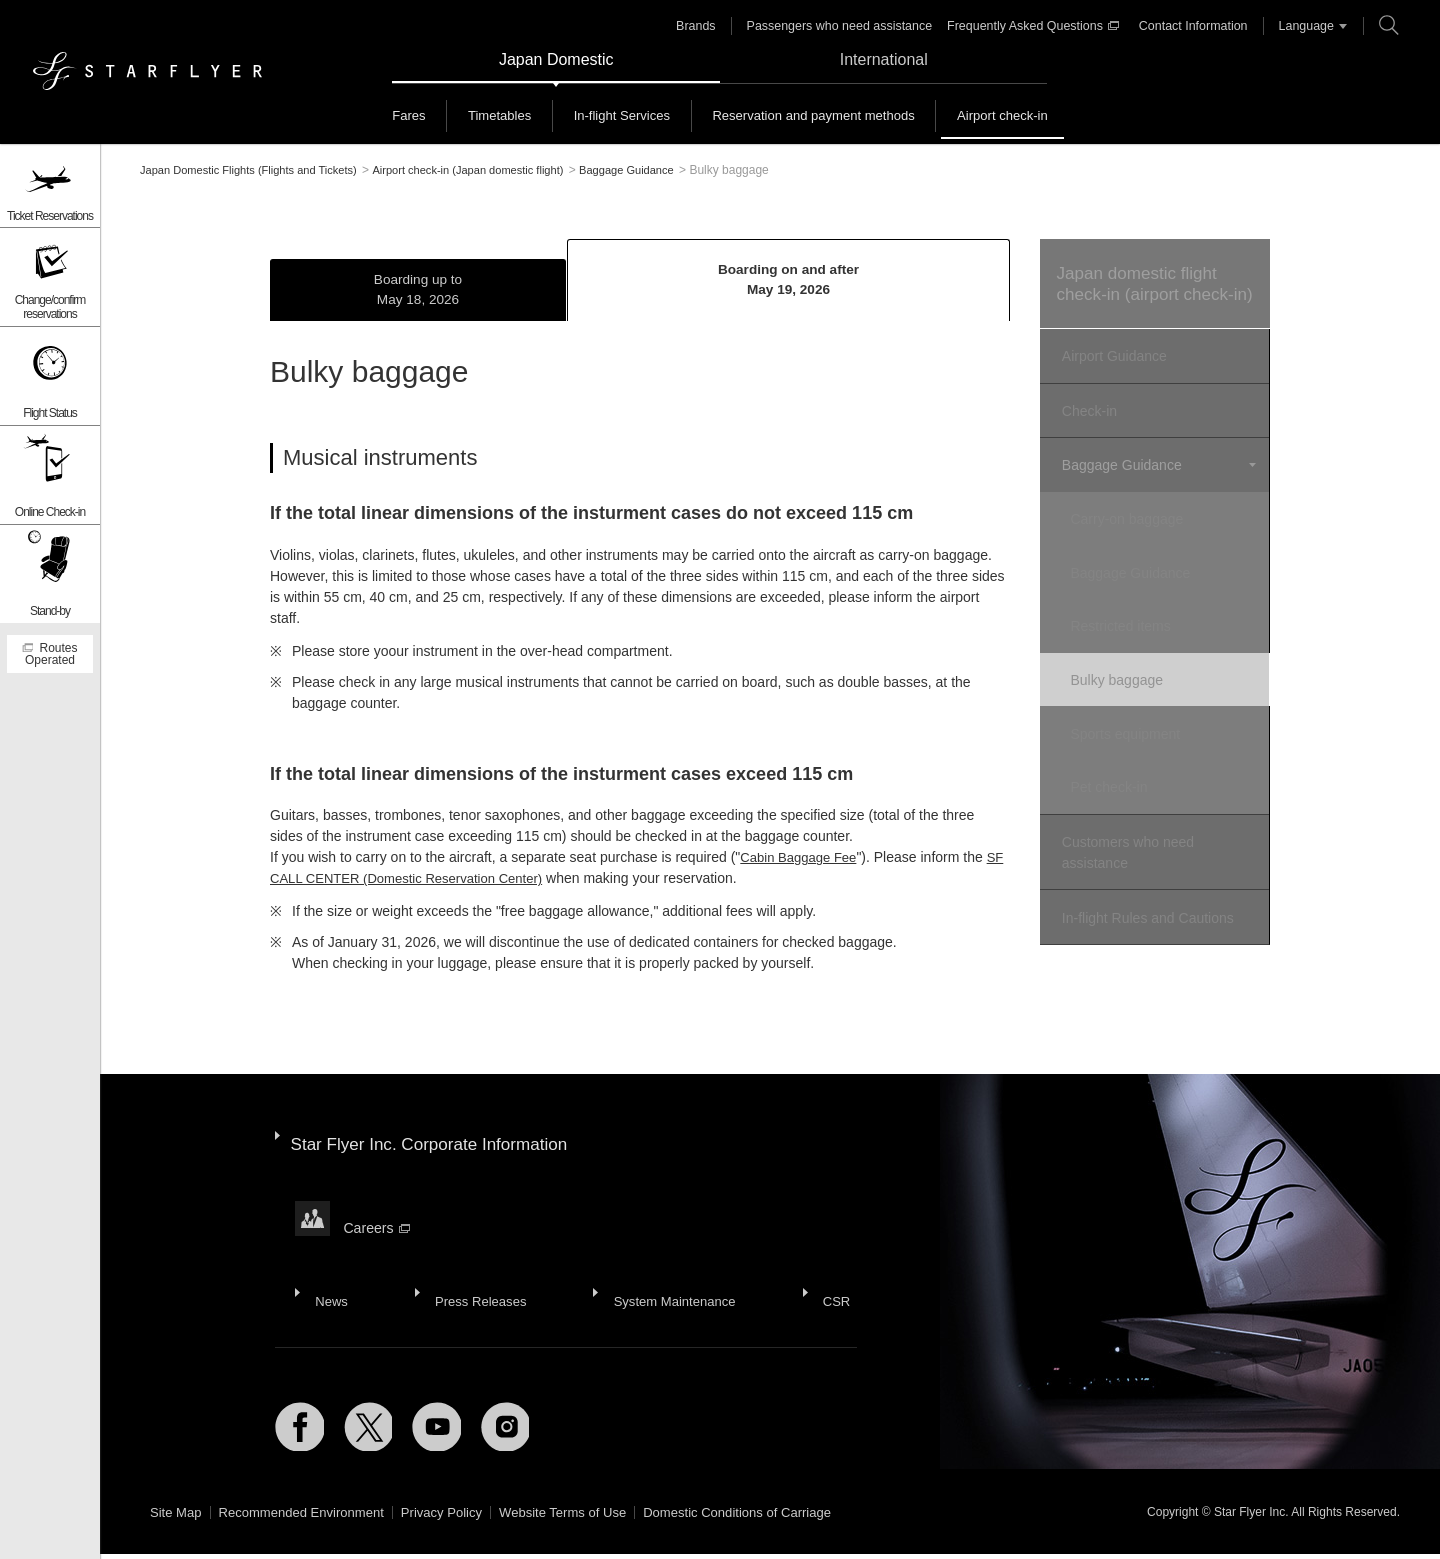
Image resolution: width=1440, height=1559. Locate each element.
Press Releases (471, 1262)
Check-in (1086, 431)
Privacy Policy (460, 1518)
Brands (707, 26)
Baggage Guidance (1119, 481)
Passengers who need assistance (846, 26)
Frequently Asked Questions (1034, 26)
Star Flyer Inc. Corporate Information (437, 1140)
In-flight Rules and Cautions (1145, 896)
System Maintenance (661, 1262)
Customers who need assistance (1125, 835)
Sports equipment (1139, 726)
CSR (818, 1262)
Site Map (177, 1518)
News (328, 1262)
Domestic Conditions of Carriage (775, 1518)
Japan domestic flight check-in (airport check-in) (1151, 296)
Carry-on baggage (1140, 530)
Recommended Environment (310, 1518)
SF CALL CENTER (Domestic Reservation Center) (427, 883)
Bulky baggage (1130, 677)
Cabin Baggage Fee (802, 862)
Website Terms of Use (589, 1518)
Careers (378, 1206)
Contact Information (1189, 26)
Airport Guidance (1111, 381)
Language (1299, 26)
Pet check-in (1122, 775)
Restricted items (1134, 628)
